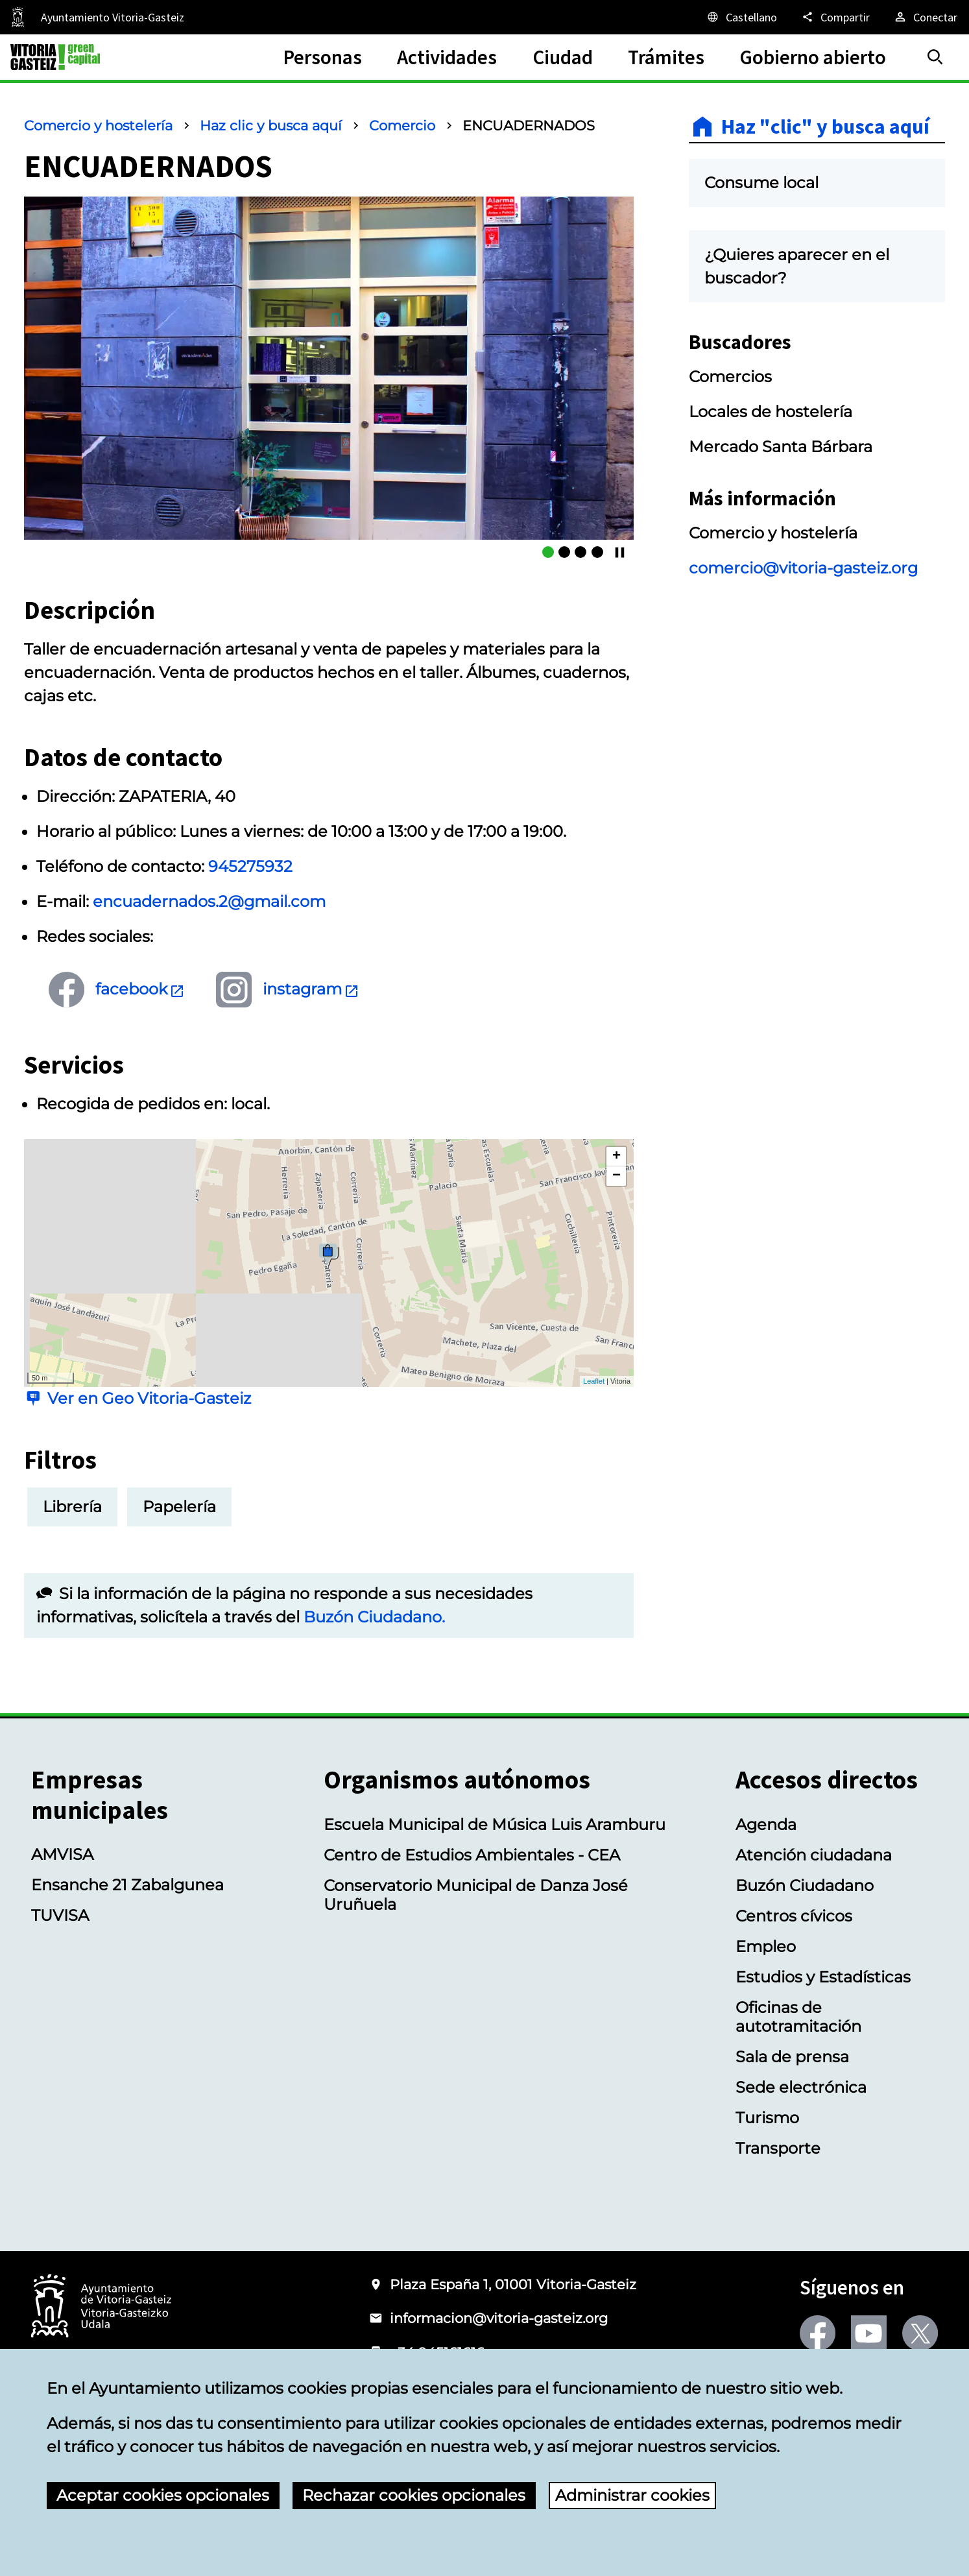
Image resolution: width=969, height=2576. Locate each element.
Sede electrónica (801, 2087)
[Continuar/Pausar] (619, 552)
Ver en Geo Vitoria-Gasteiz (149, 1398)
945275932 (250, 866)
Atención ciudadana (814, 1855)
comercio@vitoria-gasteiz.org (803, 568)
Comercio (402, 125)
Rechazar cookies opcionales (413, 2495)
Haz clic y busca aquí (271, 125)
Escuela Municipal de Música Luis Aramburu (494, 1824)
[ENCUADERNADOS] (548, 552)
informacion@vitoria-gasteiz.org (499, 2318)
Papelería (179, 1506)
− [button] (616, 1176)
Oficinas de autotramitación (798, 2017)
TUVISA (60, 1915)
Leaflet (593, 1381)
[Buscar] (935, 57)
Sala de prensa (792, 2056)
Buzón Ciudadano (805, 1885)
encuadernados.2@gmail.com (209, 901)
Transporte (778, 2148)
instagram (311, 989)
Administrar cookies (632, 2495)
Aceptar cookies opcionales (162, 2495)
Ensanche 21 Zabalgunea (127, 1884)
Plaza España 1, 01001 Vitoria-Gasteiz (513, 2284)
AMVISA (62, 1854)
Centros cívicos (794, 1916)
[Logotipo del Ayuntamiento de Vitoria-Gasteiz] (101, 2307)
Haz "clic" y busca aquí (825, 126)
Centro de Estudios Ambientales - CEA (472, 1855)
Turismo (767, 2117)
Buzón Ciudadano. (374, 1616)
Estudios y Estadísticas (823, 1977)
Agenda (766, 1824)
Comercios (730, 376)
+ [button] (616, 1156)
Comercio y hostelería (98, 125)
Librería (72, 1506)
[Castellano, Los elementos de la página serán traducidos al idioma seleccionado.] (741, 16)
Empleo (766, 1946)
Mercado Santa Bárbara (780, 446)
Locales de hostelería (770, 411)
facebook (140, 989)
